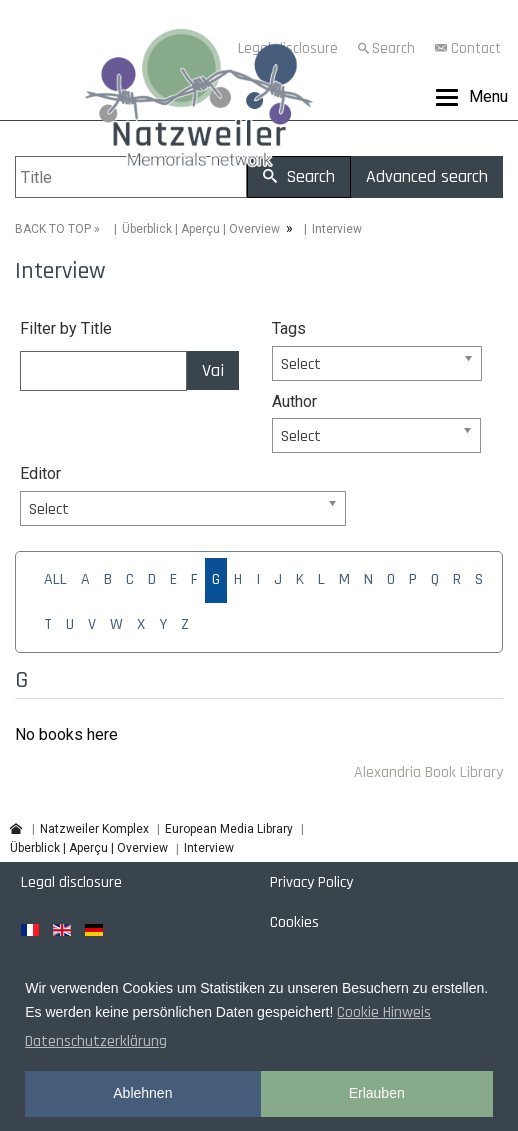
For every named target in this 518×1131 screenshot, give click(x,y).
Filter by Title (66, 328)
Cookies (294, 922)
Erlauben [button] (377, 1093)
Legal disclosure (71, 882)
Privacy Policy (311, 882)
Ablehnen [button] (142, 1093)
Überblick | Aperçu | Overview (201, 229)
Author (294, 401)
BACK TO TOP (53, 229)
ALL (55, 579)
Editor (40, 473)
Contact (476, 48)
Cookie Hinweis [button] (384, 1012)
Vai (213, 370)
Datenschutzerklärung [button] (96, 1041)
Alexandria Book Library (428, 772)
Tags (289, 328)
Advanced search (427, 176)
